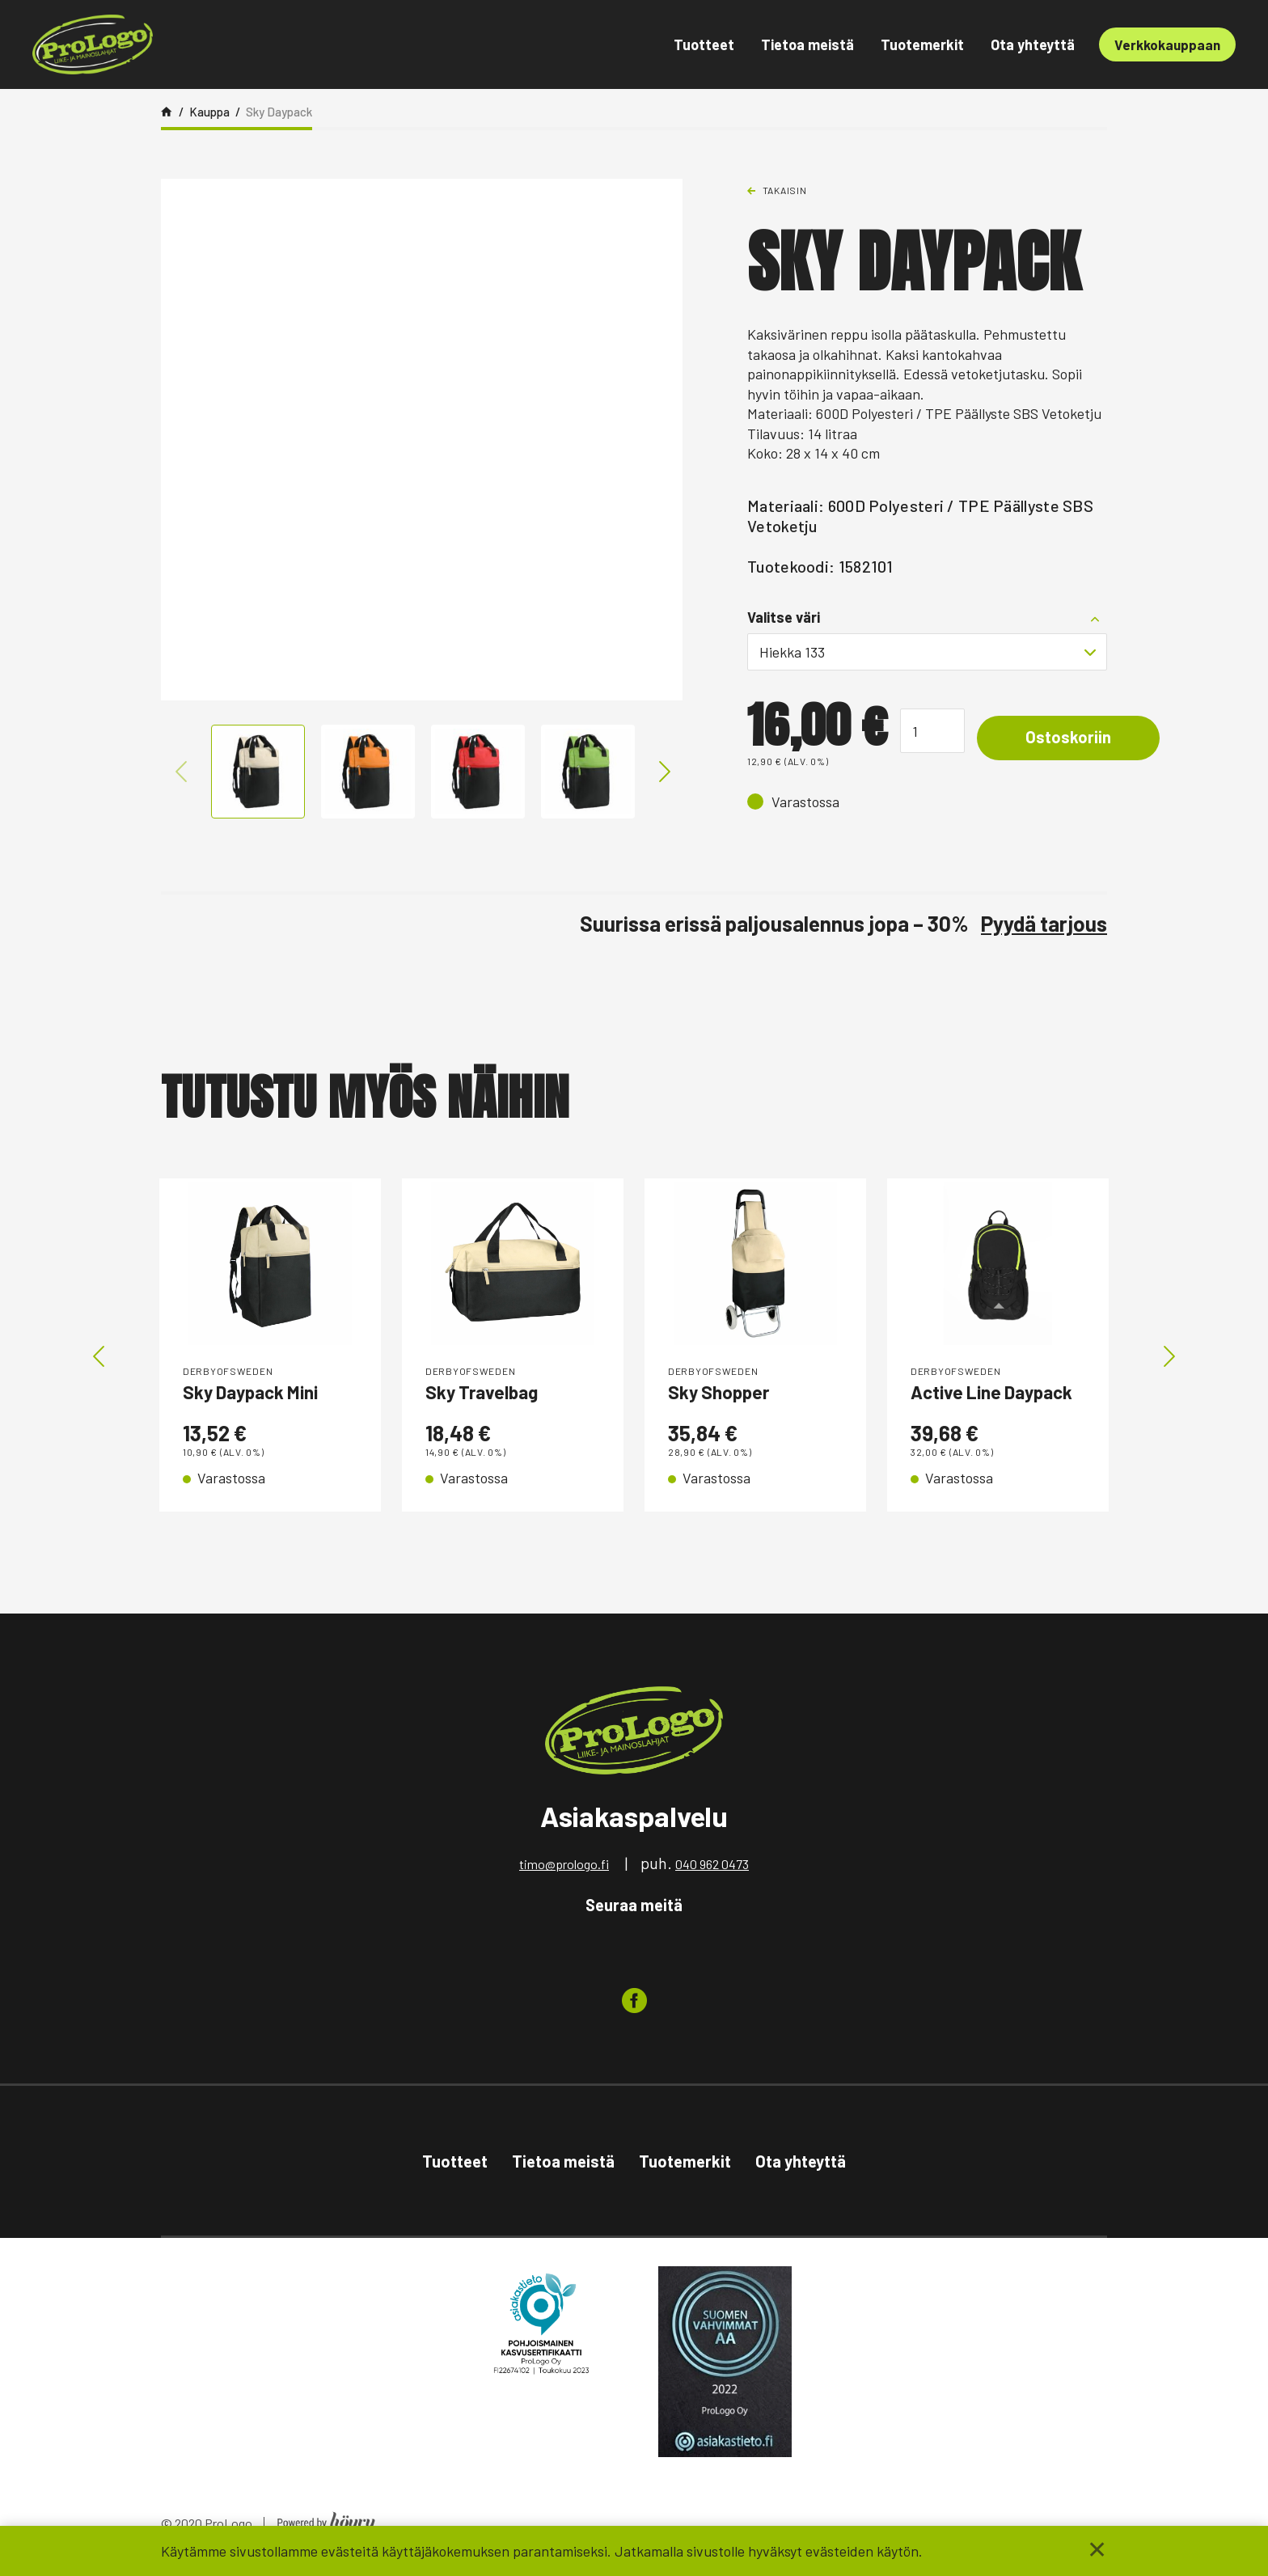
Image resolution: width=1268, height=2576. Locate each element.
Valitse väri (783, 617)
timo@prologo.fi (564, 1872)
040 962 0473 (712, 1872)
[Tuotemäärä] (932, 731)
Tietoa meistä (807, 44)
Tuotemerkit (922, 44)
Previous (181, 772)
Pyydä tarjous (1044, 923)
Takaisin (785, 190)
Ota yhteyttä (1033, 44)
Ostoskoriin (1076, 737)
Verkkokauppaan (1167, 44)
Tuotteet (704, 44)
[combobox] (927, 651)
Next (661, 772)
